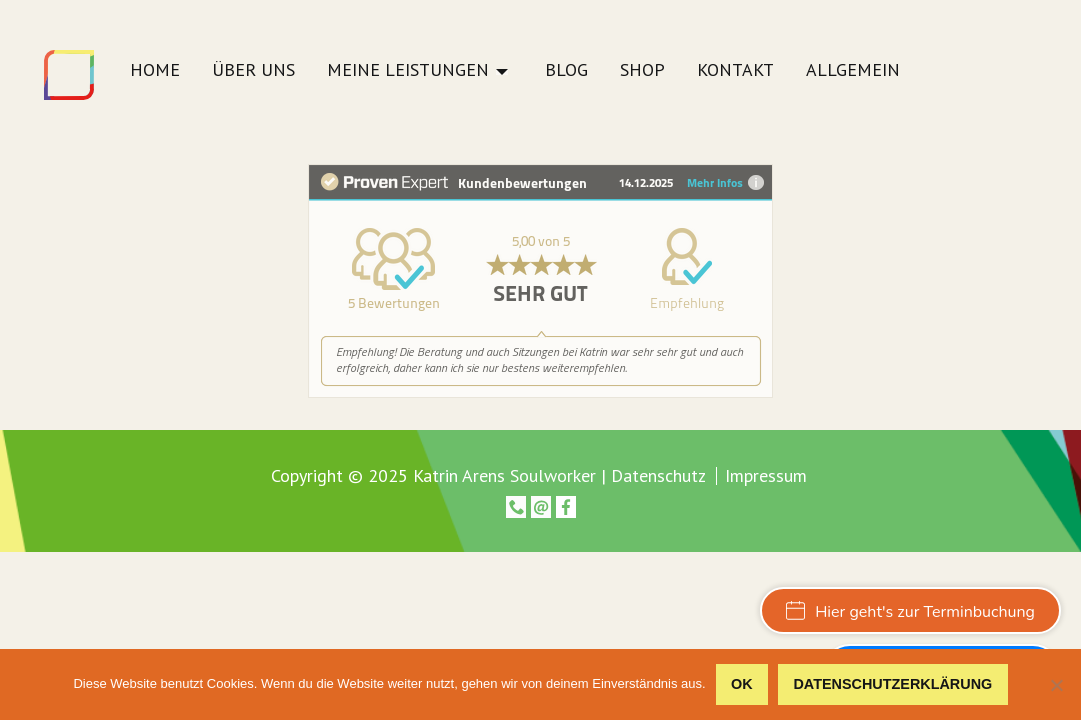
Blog (566, 71)
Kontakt (735, 71)
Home (155, 71)
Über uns (253, 71)
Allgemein (853, 71)
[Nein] (1056, 685)
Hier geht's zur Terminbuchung (910, 612)
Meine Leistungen (408, 71)
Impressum (766, 476)
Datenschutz (658, 475)
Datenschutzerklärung (892, 684)
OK (742, 684)
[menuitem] (155, 75)
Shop (642, 71)
